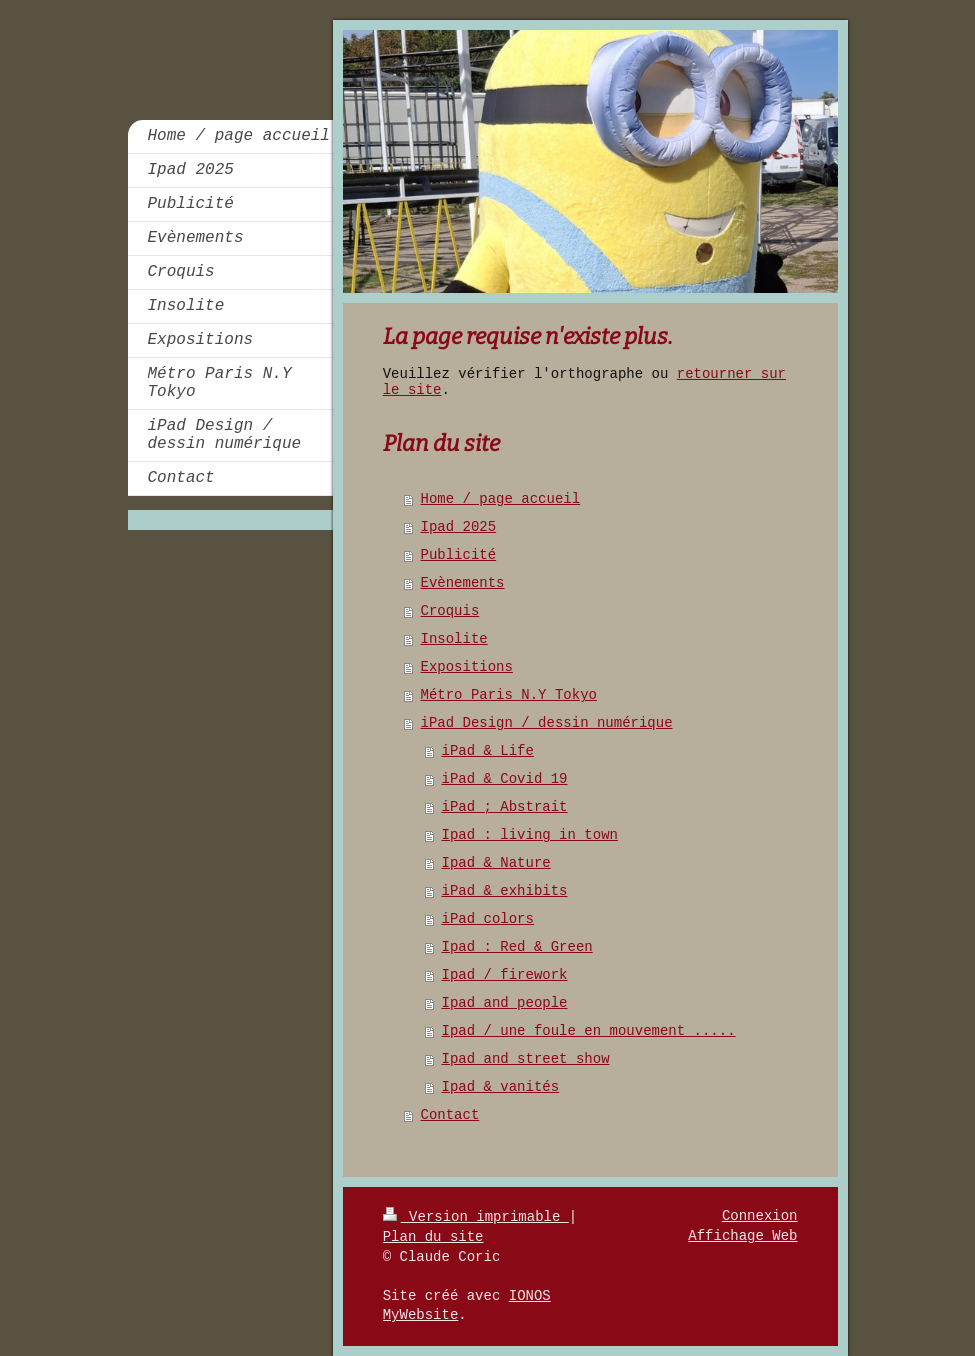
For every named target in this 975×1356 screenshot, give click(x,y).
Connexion (760, 1216)
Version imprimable (476, 1217)
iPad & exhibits (505, 891)
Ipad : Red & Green (517, 947)
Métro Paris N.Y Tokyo (509, 695)
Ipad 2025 (459, 527)
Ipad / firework (505, 975)
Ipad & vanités (501, 1087)
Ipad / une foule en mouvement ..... (589, 1031)
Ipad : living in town (530, 835)
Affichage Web (742, 1236)
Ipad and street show (526, 1059)
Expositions (467, 667)
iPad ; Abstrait (505, 807)
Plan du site (433, 1237)
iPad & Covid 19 (505, 779)
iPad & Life (488, 751)
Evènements (463, 583)
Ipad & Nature (496, 863)
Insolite (454, 639)
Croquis (450, 611)
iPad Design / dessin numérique (547, 723)
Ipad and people (505, 1003)
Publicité (459, 555)
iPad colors (488, 919)
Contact (450, 1115)
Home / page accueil (501, 499)
